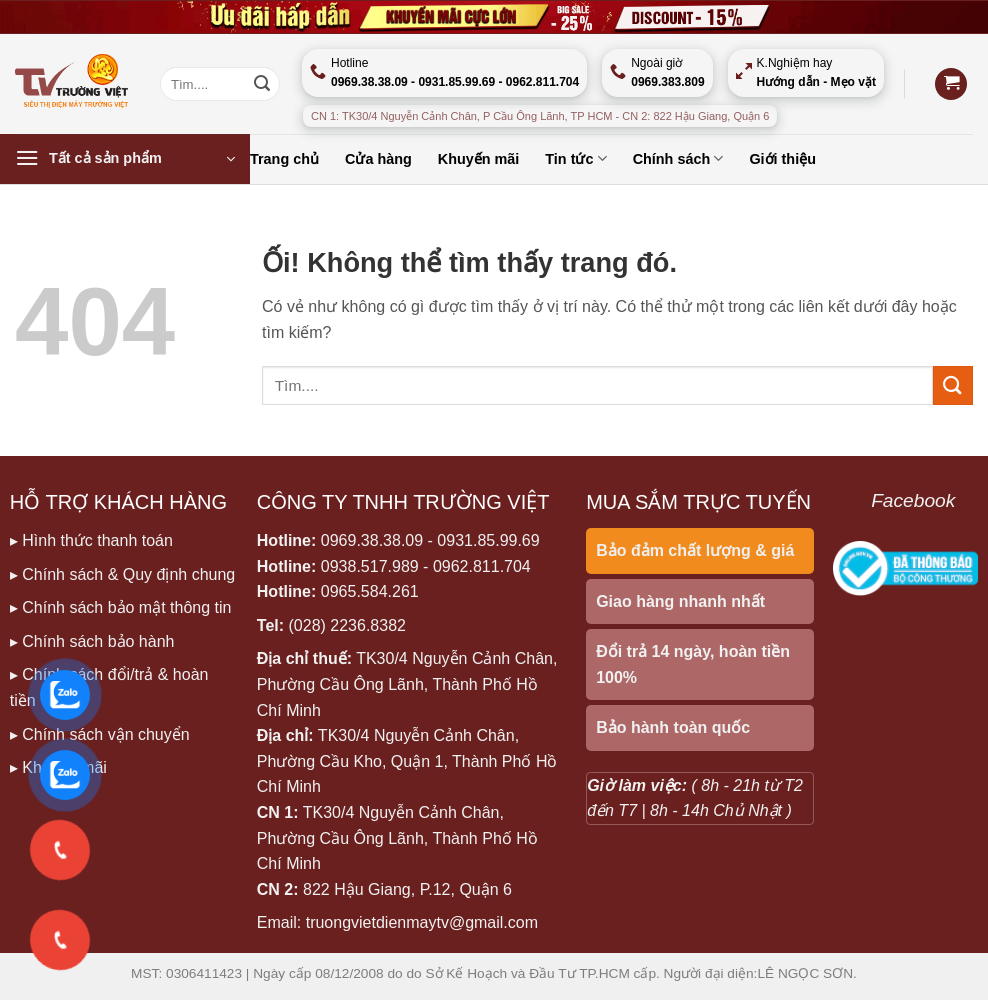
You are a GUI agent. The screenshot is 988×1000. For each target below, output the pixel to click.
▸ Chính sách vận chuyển (100, 734)
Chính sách (678, 158)
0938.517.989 (370, 566)
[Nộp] (262, 84)
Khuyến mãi (479, 159)
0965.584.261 (370, 591)
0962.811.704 (482, 566)
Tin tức (575, 158)
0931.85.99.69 (488, 540)
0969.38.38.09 (372, 540)
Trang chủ (284, 159)
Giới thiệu (782, 159)
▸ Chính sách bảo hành (92, 641)
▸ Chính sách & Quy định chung (122, 574)
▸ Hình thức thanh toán (91, 540)
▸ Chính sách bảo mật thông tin (121, 607)
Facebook (913, 500)
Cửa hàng (378, 159)
